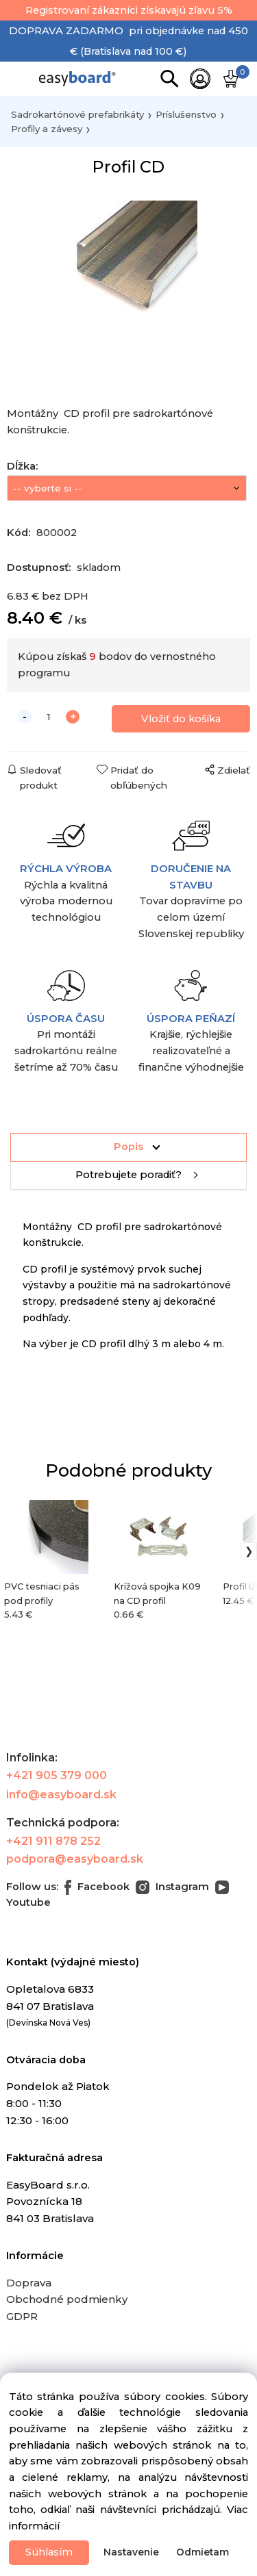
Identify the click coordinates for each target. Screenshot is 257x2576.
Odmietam (202, 2552)
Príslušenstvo (186, 114)
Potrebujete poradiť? (128, 1175)
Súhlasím (49, 2552)
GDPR (22, 2316)
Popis (128, 1146)
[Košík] (232, 78)
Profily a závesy (46, 128)
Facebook (97, 1886)
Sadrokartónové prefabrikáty (77, 114)
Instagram (172, 1886)
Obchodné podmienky (66, 2299)
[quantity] (49, 717)
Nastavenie (131, 2552)
